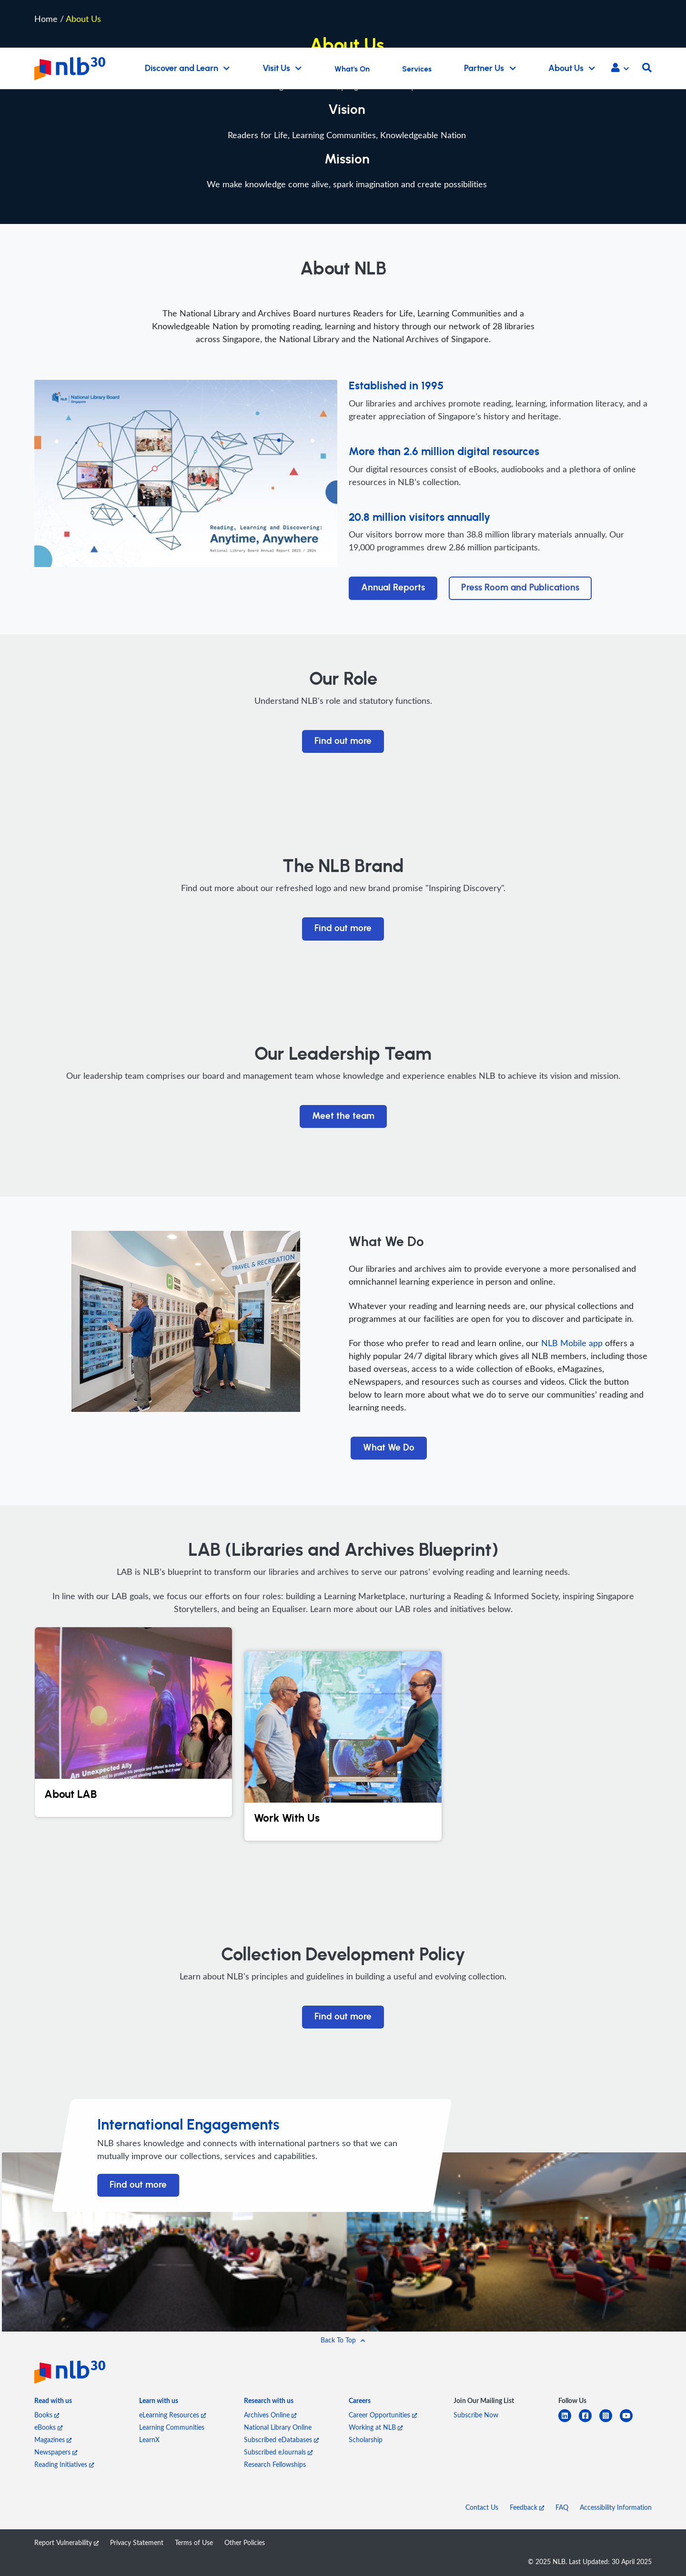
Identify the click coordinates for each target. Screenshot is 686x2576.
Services (417, 69)
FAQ (561, 2507)
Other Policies (244, 2542)
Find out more (343, 741)
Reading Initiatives (64, 2464)
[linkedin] (568, 2421)
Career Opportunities (383, 2414)
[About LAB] (133, 1722)
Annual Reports (393, 587)
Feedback (527, 2507)
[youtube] (630, 2421)
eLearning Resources (172, 2414)
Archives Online (270, 2414)
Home (46, 18)
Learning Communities (171, 2427)
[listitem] (53, 2402)
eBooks (48, 2427)
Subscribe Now (476, 2414)
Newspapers (55, 2451)
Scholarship (366, 2439)
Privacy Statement (136, 2542)
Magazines (52, 2439)
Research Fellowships (275, 2464)
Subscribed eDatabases (281, 2439)
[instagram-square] (609, 2421)
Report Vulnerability (66, 2542)
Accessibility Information (616, 2507)
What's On (352, 69)
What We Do (388, 1447)
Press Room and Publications (520, 587)
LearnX (149, 2439)
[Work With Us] (343, 1746)
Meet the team (343, 1116)
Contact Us (481, 2507)
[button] (620, 68)
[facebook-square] (589, 2421)
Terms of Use (194, 2542)
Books (46, 2414)
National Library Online (278, 2427)
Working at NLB (376, 2427)
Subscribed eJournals (278, 2451)
